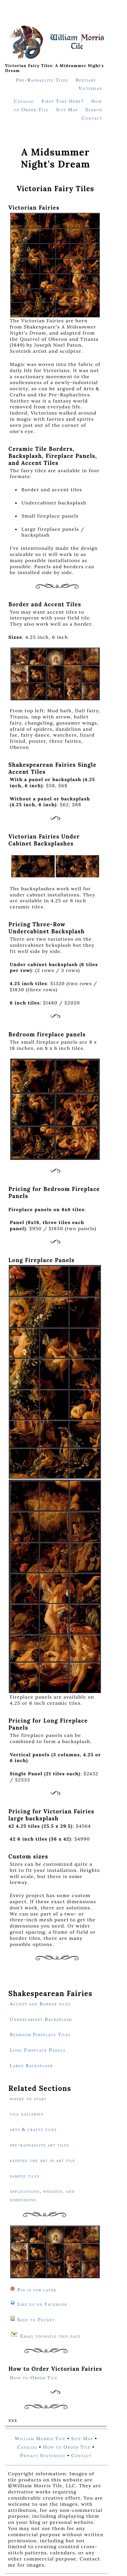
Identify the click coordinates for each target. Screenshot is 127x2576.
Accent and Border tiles (40, 2004)
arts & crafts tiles (33, 2129)
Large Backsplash (31, 2065)
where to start (28, 2098)
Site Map (67, 109)
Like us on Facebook (42, 2304)
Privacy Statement (43, 2455)
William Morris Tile (40, 2438)
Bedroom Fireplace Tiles (40, 2034)
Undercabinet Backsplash (41, 2019)
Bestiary (85, 80)
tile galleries (27, 2114)
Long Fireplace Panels (38, 2050)
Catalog (24, 101)
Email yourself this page (50, 2336)
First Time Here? (63, 101)
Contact (92, 118)
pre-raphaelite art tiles (39, 2145)
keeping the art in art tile (42, 2160)
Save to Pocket (36, 2319)
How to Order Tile (34, 2377)
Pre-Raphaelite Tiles (42, 80)
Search (93, 109)
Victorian (90, 88)
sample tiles (25, 2176)
